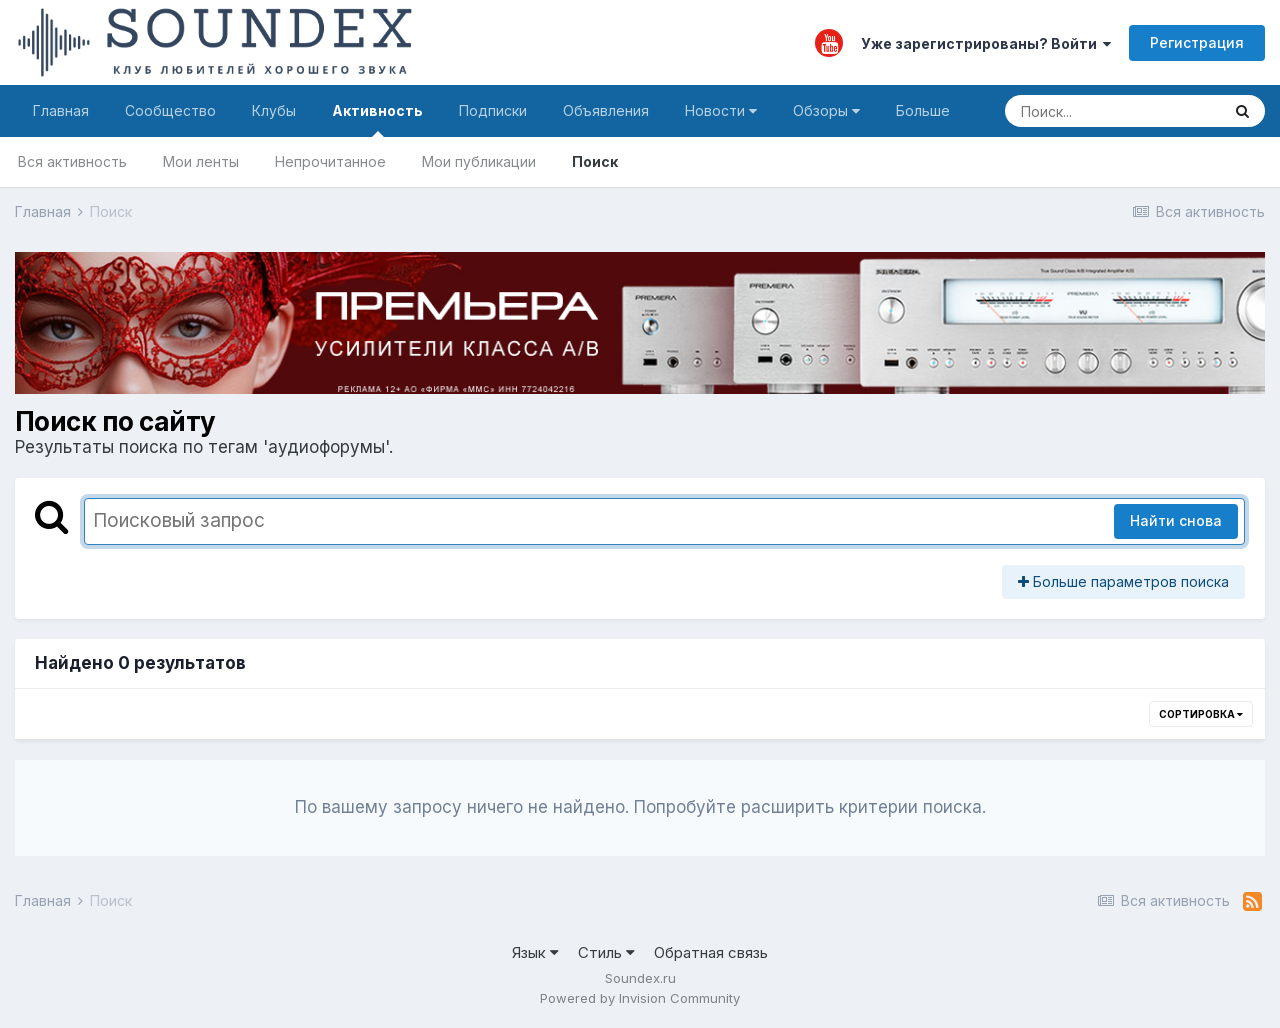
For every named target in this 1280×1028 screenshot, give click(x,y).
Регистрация (1197, 42)
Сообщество (170, 110)
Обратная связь (711, 952)
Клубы (274, 110)
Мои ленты (201, 161)
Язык (535, 952)
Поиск (595, 161)
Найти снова (1176, 520)
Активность (377, 119)
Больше (923, 110)
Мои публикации (479, 161)
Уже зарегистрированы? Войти (986, 43)
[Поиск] (1112, 111)
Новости (721, 110)
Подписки (493, 110)
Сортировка (1201, 714)
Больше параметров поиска (1123, 581)
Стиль (606, 952)
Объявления (606, 110)
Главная (61, 110)
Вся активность (72, 161)
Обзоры (826, 110)
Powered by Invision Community (640, 998)
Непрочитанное (330, 161)
